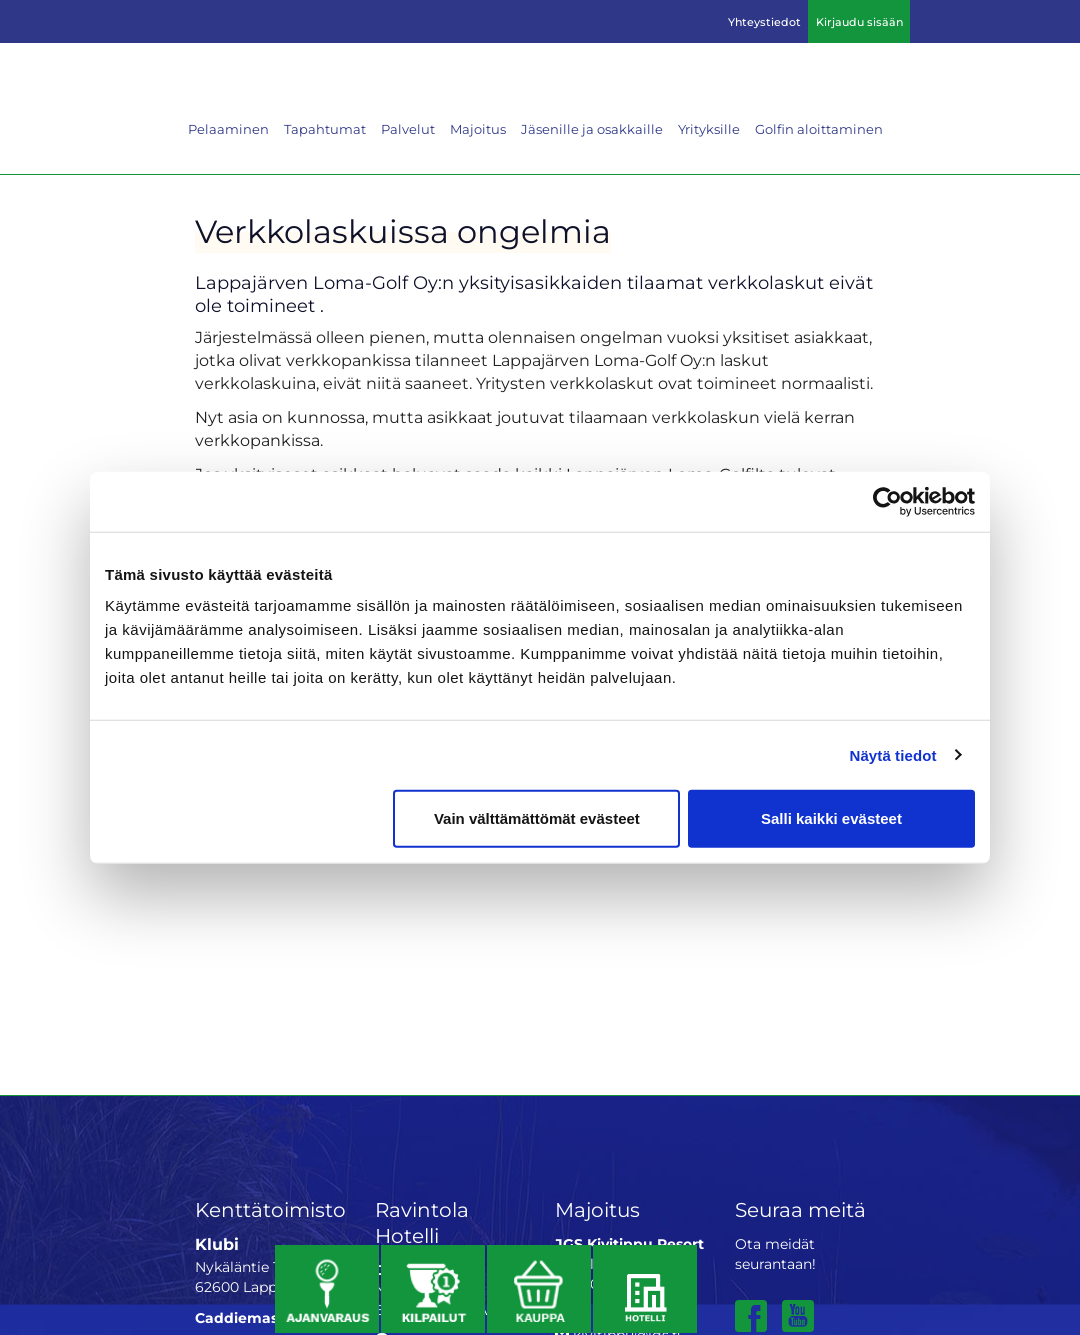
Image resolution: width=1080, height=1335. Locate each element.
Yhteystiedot (764, 22)
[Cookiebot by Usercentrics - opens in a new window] (887, 501)
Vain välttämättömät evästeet (537, 818)
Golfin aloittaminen (819, 129)
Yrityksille (709, 129)
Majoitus (478, 129)
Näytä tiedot (893, 754)
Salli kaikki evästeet (831, 818)
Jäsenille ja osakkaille (592, 129)
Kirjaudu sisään (859, 22)
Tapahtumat (325, 129)
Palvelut (408, 129)
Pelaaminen (228, 129)
